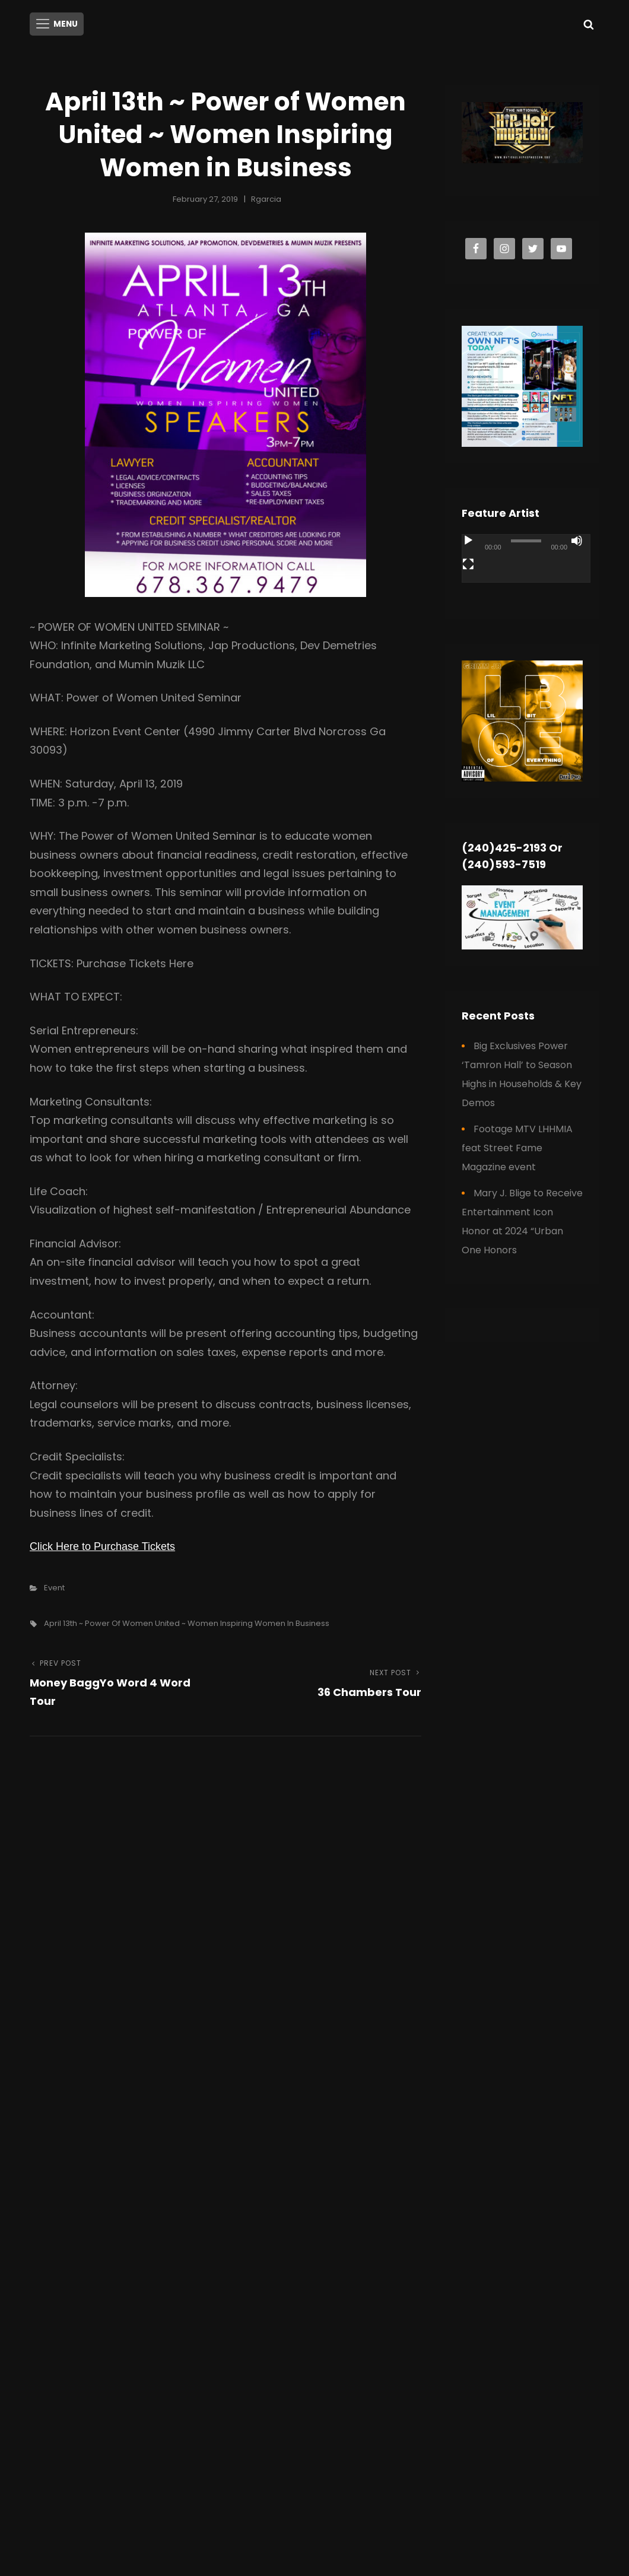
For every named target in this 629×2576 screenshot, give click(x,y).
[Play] (468, 539)
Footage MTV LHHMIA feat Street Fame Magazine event (517, 1146)
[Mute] (577, 539)
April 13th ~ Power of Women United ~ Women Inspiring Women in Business (186, 1621)
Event (54, 1586)
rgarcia (266, 198)
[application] (526, 567)
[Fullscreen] (468, 563)
